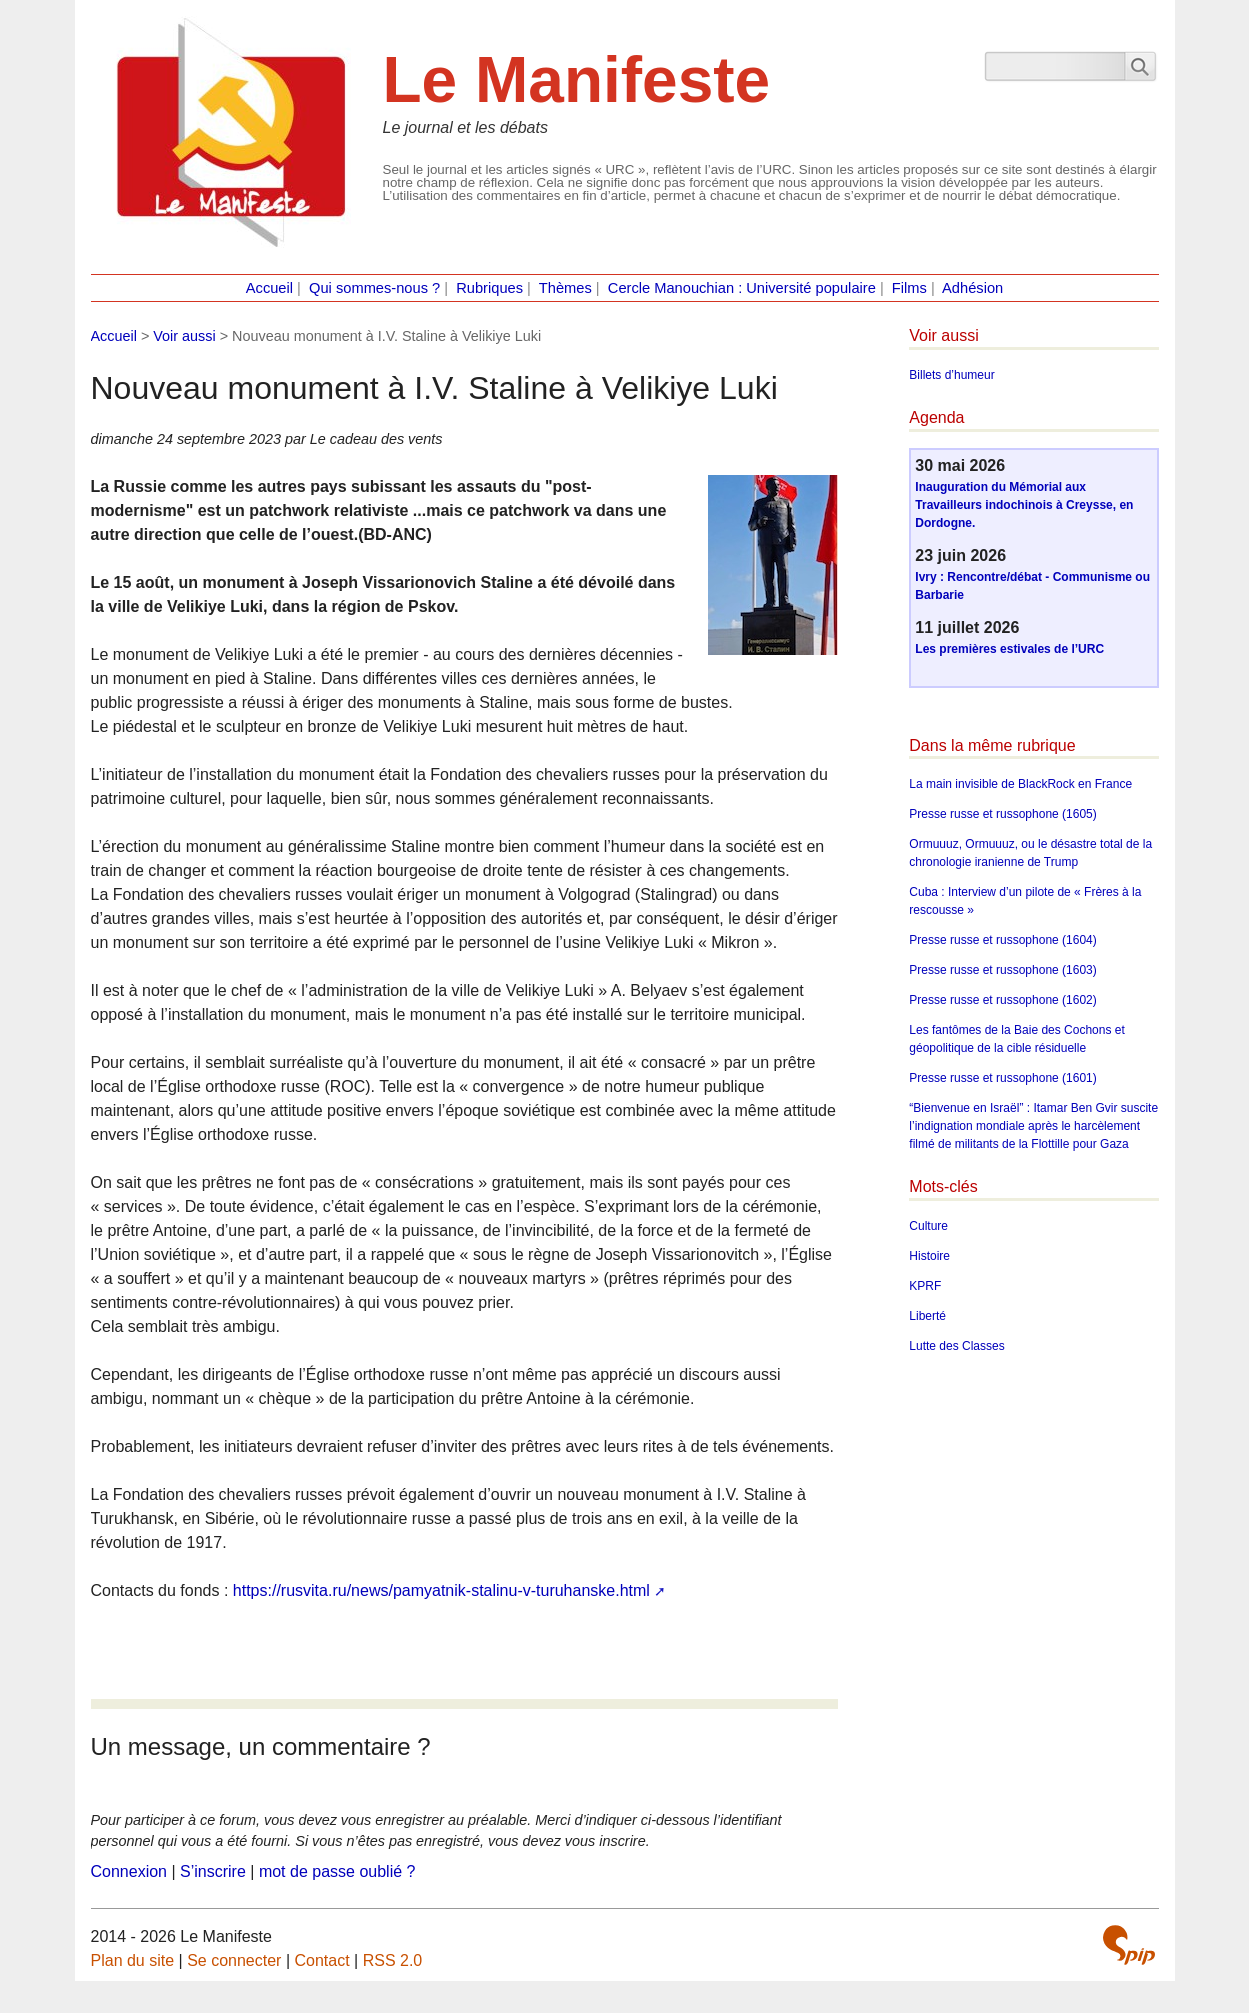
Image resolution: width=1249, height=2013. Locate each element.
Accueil (269, 288)
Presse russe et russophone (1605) (1002, 814)
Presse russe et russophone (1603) (1002, 970)
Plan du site (133, 1960)
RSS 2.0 (393, 1960)
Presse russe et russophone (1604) (1002, 940)
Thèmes (565, 288)
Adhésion (972, 288)
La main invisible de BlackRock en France (1020, 784)
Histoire (929, 1256)
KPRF (925, 1286)
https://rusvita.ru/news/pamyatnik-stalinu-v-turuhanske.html (441, 1590)
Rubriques (489, 288)
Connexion (129, 1871)
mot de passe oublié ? (337, 1871)
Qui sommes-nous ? (374, 288)
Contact (321, 1960)
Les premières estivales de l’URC (1009, 649)
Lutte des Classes (956, 1346)
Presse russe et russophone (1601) (1002, 1078)
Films (909, 288)
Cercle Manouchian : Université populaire (742, 288)
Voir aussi (184, 336)
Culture (928, 1226)
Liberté (927, 1316)
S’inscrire (213, 1871)
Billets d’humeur (951, 375)
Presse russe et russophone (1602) (1002, 1000)
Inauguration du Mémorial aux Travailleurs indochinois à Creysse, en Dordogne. (1024, 505)
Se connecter (234, 1960)
